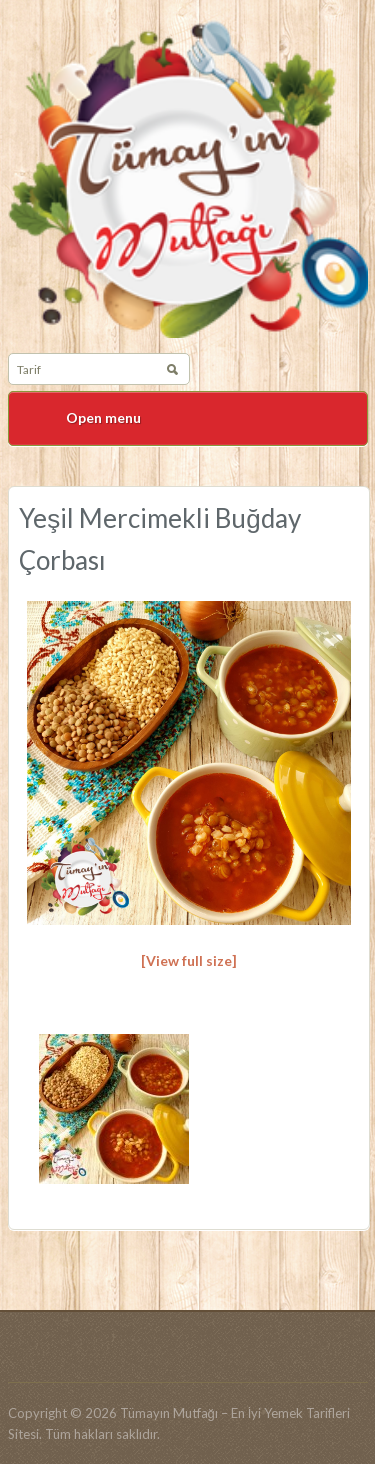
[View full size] (189, 960)
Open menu (103, 417)
